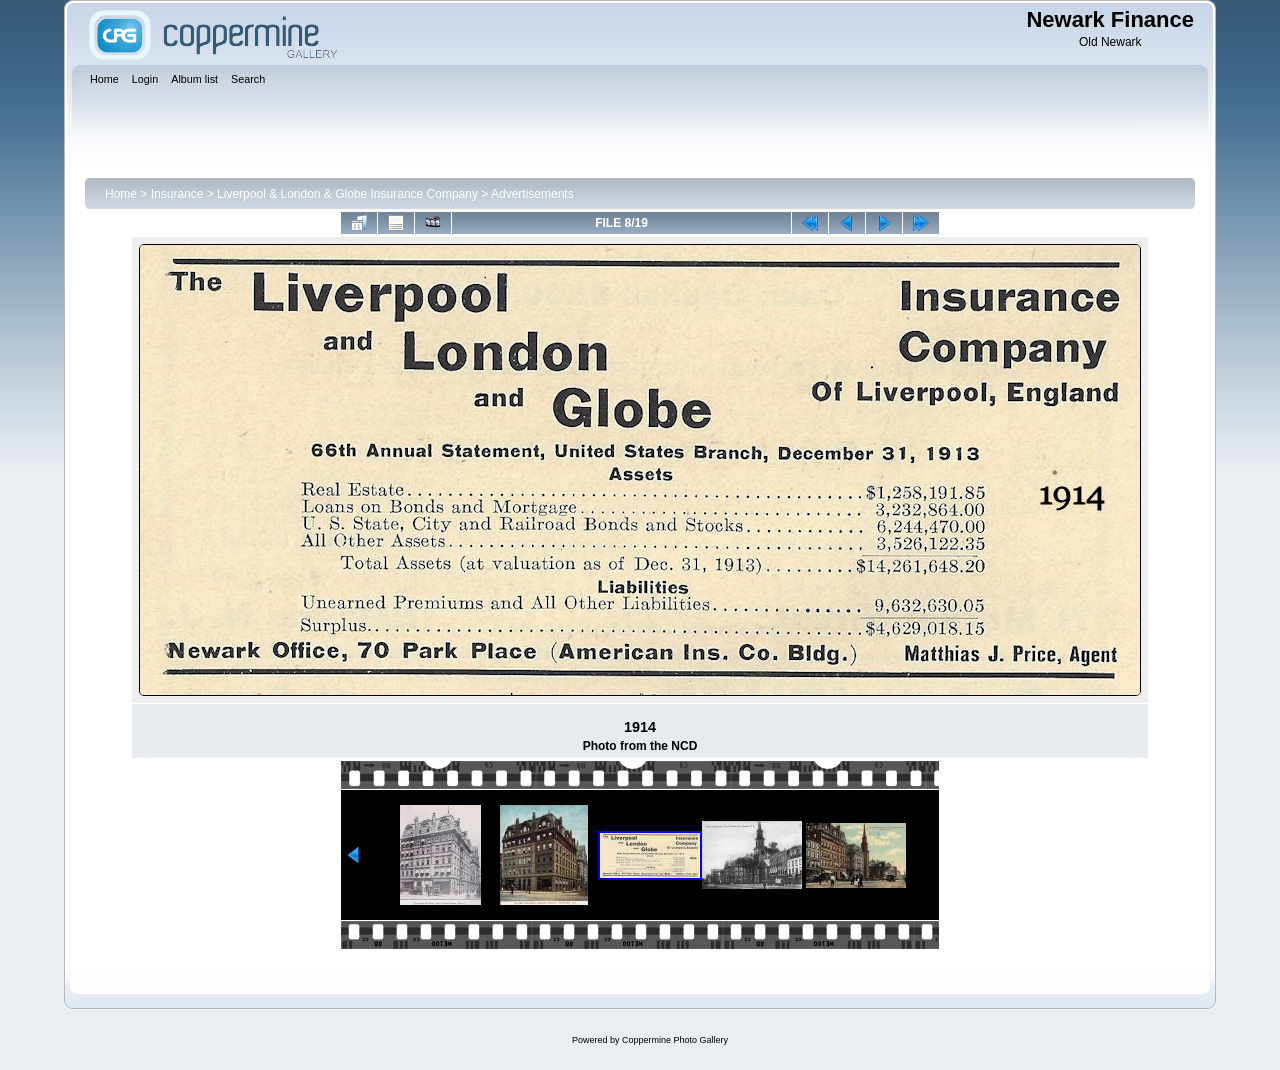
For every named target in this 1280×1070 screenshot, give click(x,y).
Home (121, 194)
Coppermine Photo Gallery (675, 1040)
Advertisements (532, 194)
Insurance (177, 194)
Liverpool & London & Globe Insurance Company (347, 194)
